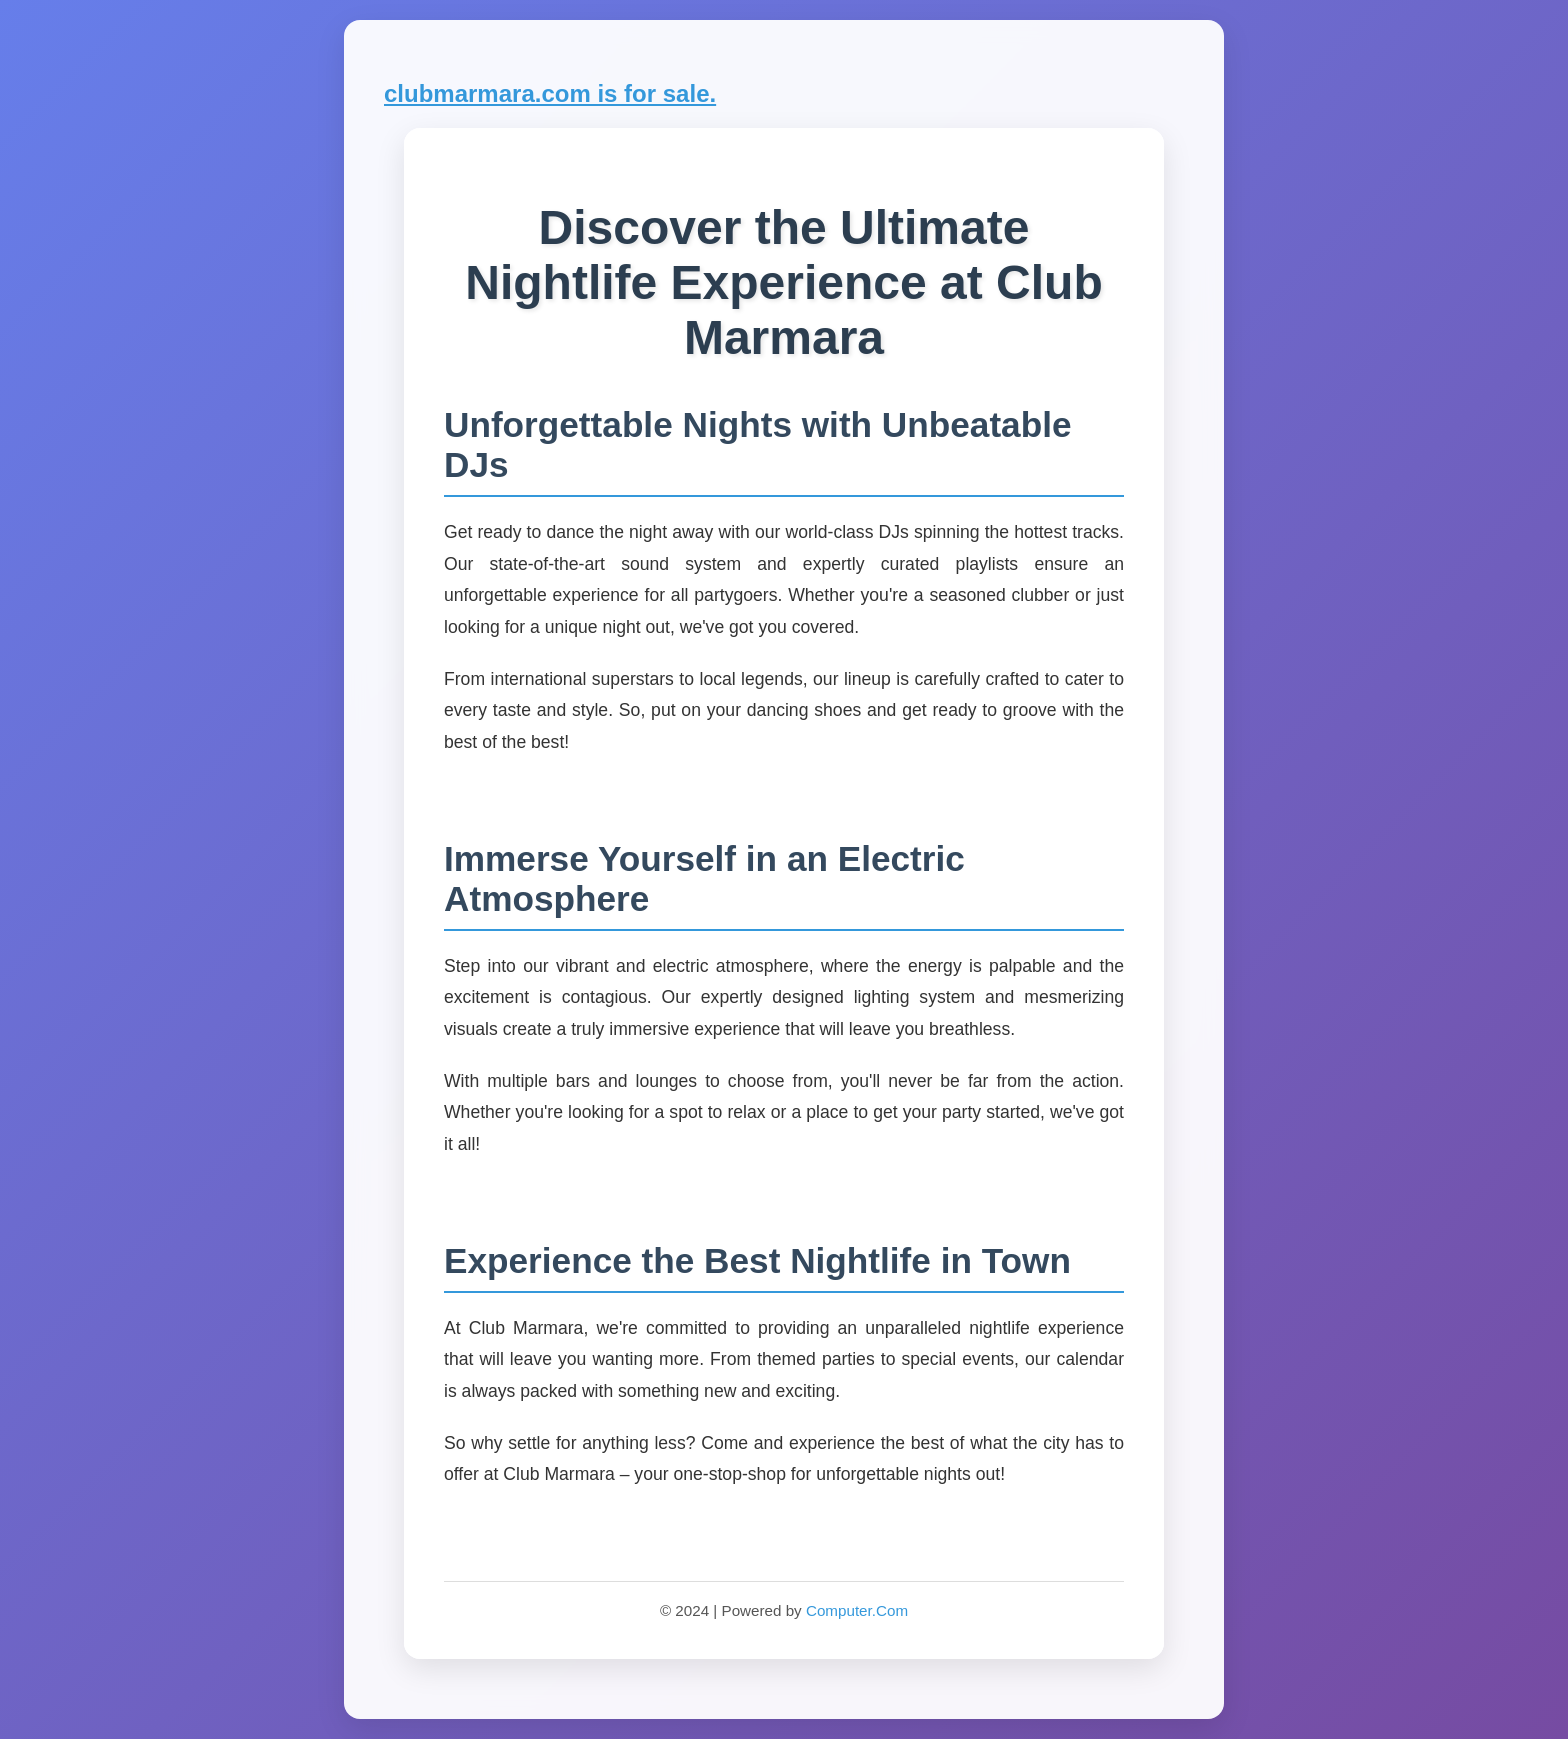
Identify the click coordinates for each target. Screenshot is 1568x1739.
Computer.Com (857, 1610)
